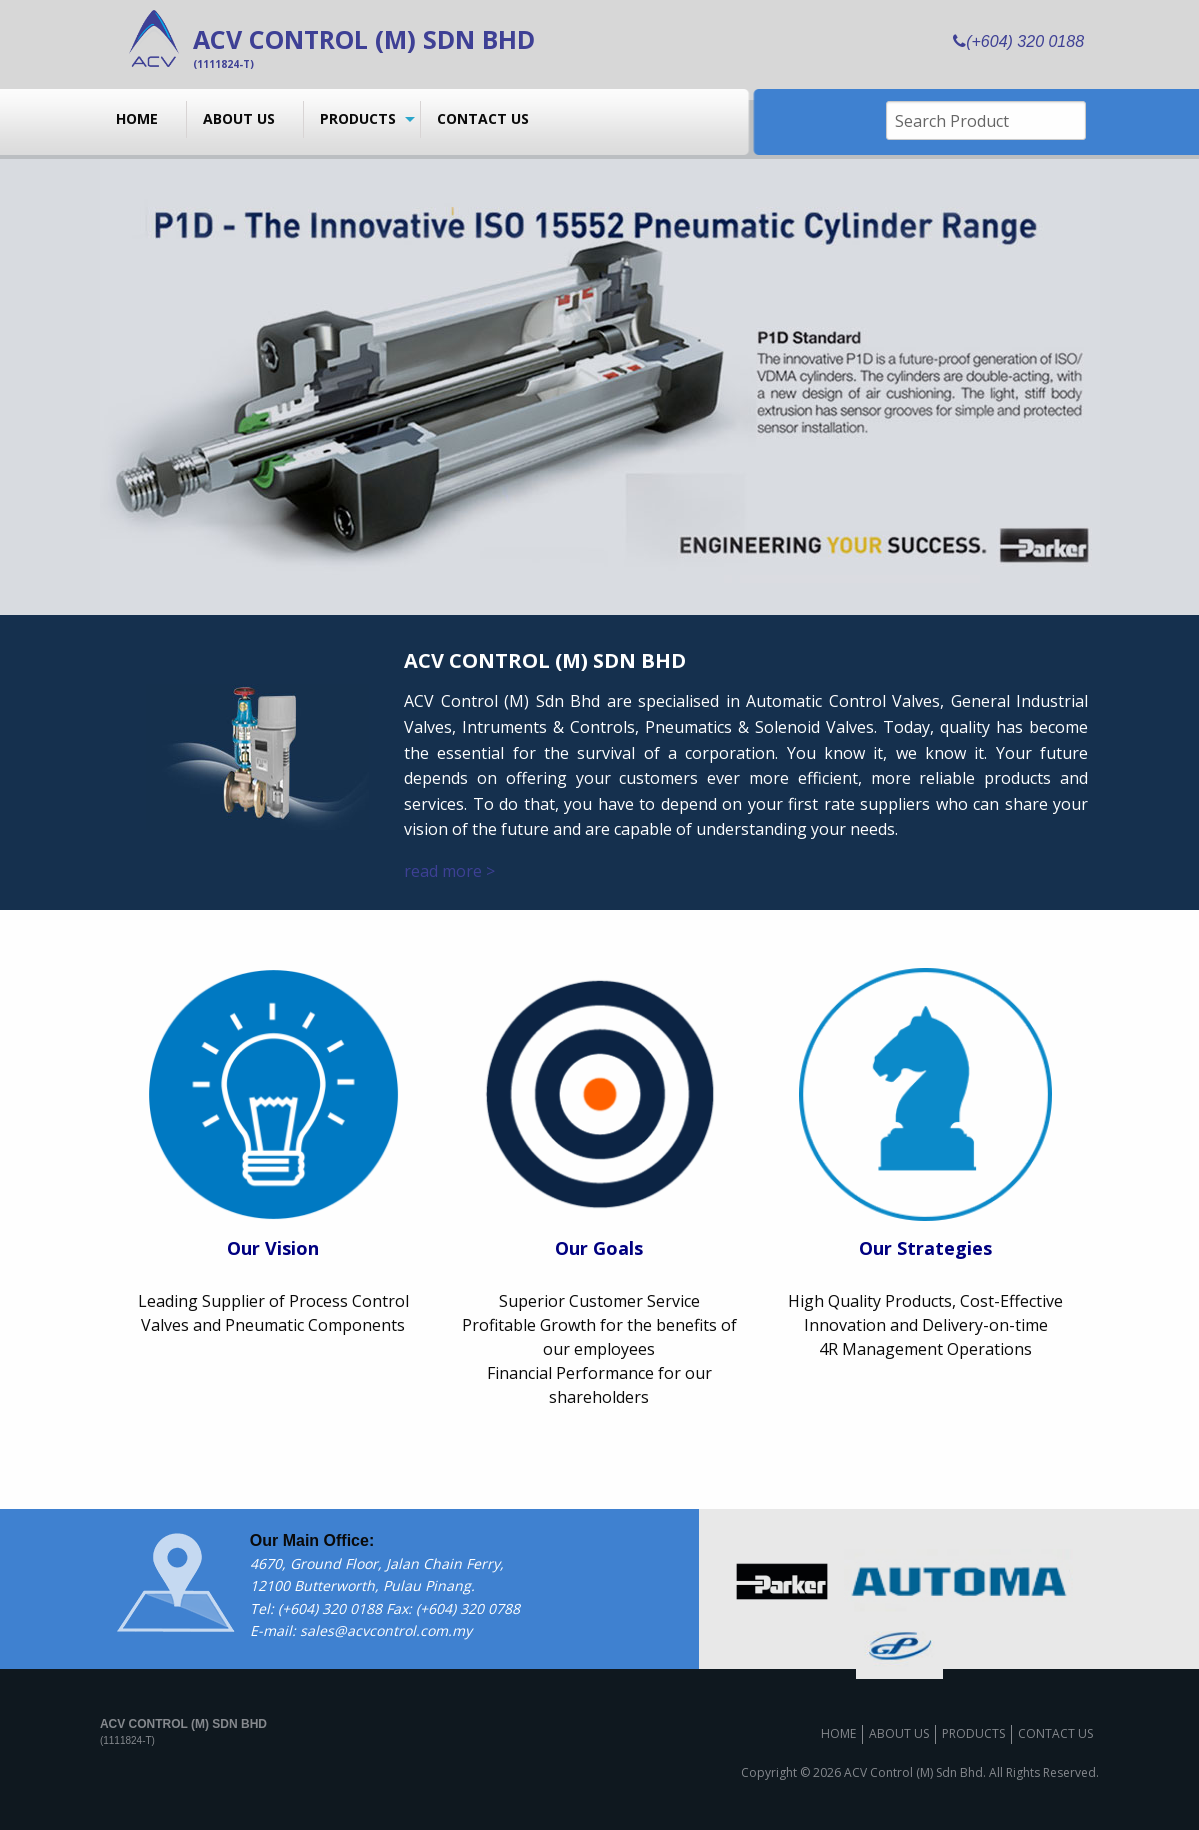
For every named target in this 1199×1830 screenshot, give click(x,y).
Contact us (483, 118)
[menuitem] (143, 119)
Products (358, 118)
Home (137, 118)
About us (239, 118)
